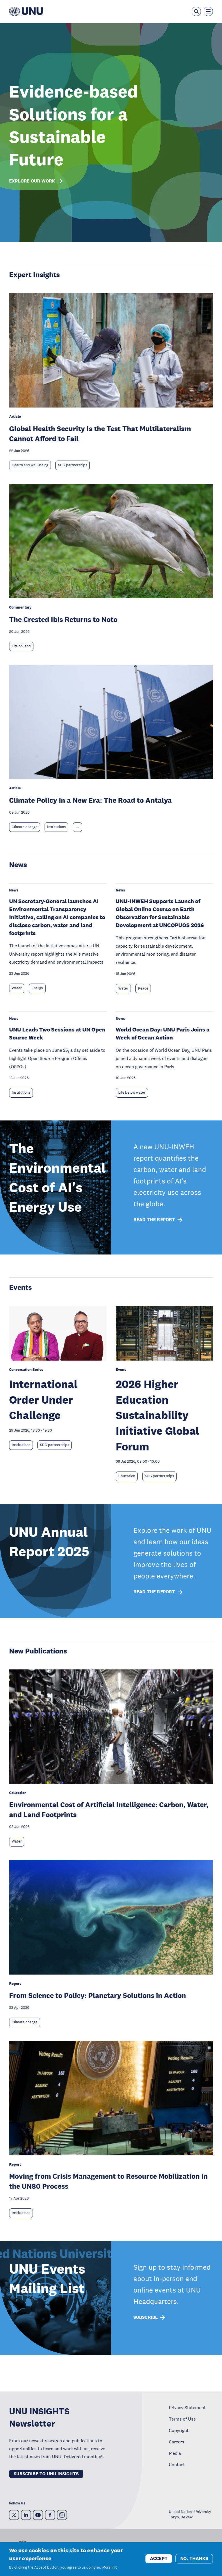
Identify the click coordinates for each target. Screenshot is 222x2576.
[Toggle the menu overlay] (208, 11)
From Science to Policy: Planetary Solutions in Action (97, 1995)
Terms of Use (182, 2419)
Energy (37, 988)
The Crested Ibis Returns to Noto (63, 619)
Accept (158, 2559)
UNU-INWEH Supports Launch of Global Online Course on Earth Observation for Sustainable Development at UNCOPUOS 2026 (160, 913)
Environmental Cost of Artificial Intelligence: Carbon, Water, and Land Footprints (108, 1809)
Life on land (21, 646)
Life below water (131, 1092)
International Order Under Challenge (43, 1399)
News (18, 864)
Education (126, 1476)
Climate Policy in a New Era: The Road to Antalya (90, 800)
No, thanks (194, 2559)
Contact (177, 2464)
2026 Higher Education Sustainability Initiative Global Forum (157, 1415)
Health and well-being (30, 465)
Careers (176, 2442)
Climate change (24, 827)
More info (109, 2567)
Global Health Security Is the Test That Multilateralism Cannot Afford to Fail (100, 433)
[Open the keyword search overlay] (196, 11)
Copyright (179, 2430)
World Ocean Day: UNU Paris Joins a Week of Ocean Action (162, 1033)
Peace (143, 988)
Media (175, 2453)
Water (17, 988)
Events (20, 1287)
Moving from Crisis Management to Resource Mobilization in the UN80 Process (108, 2181)
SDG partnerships (72, 465)
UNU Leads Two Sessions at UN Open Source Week (57, 1033)
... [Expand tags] (77, 827)
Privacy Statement (187, 2407)
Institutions (56, 827)
